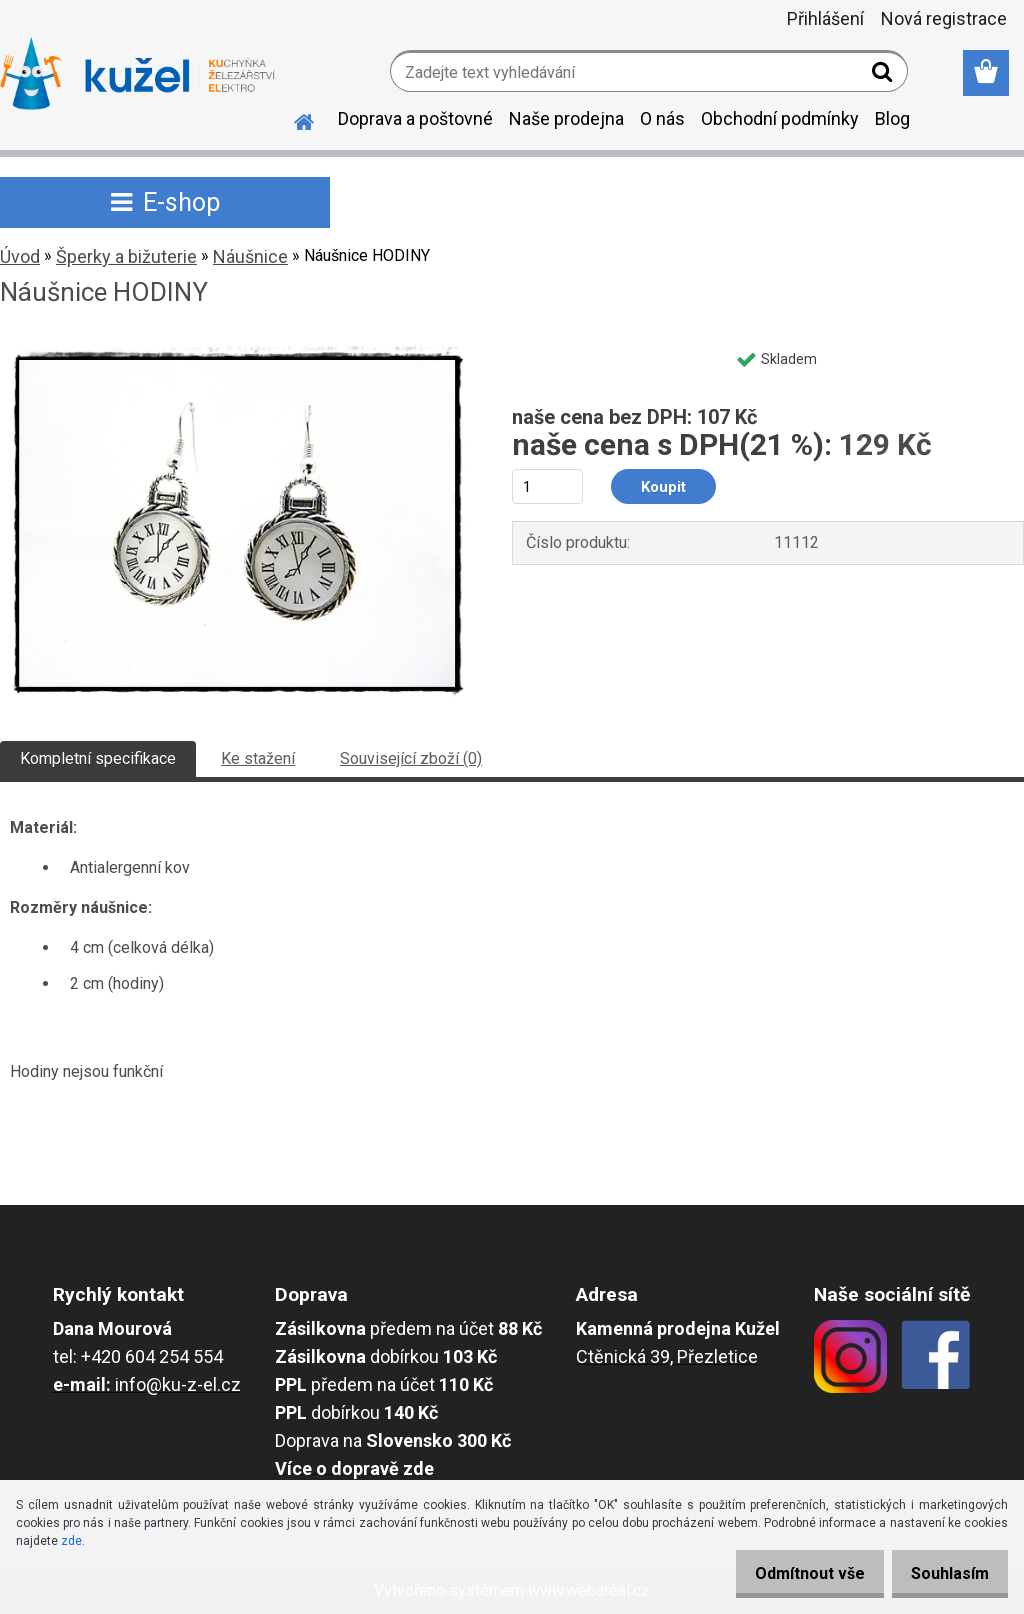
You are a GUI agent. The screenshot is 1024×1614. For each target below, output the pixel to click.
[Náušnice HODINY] (238, 346)
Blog (892, 118)
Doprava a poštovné (415, 118)
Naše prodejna (566, 118)
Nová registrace (944, 18)
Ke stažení (258, 758)
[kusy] (547, 486)
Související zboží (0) (411, 758)
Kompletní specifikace (98, 758)
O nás (662, 118)
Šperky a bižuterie (126, 256)
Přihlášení (825, 18)
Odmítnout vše (792, 1573)
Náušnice (250, 256)
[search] (884, 76)
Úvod (20, 256)
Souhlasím (944, 1573)
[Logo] (137, 74)
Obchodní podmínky (780, 118)
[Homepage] (292, 119)
